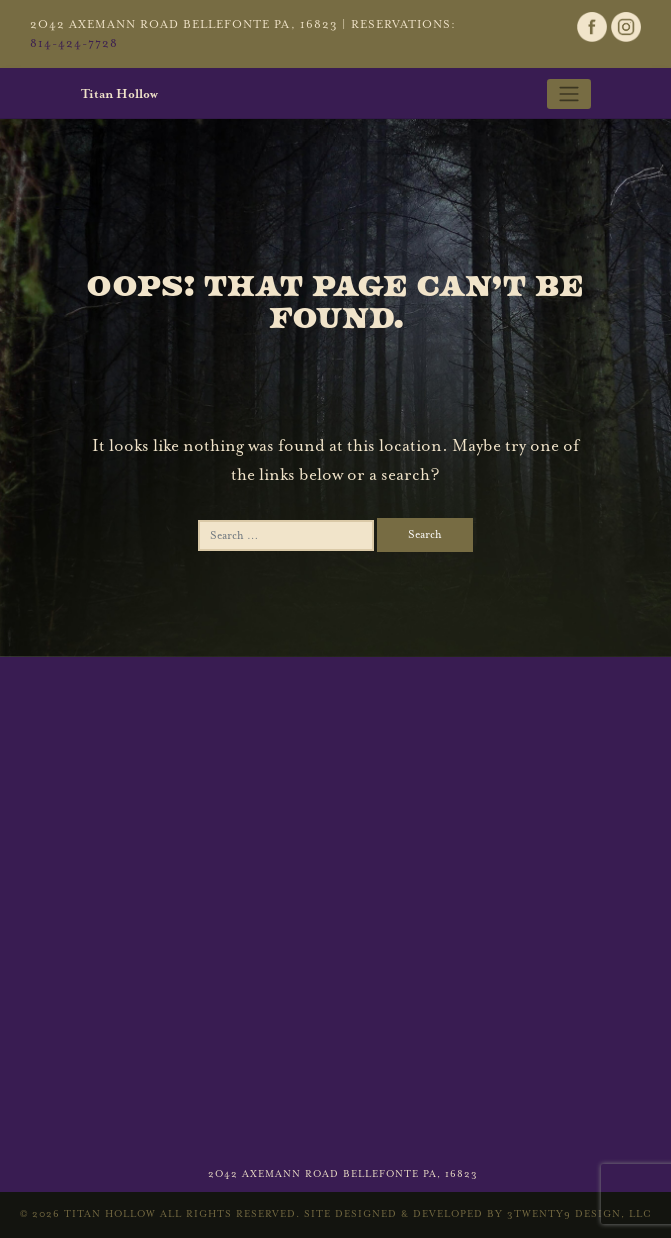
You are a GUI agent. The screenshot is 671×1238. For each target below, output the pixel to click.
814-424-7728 (74, 43)
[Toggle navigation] (568, 94)
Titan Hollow (119, 94)
